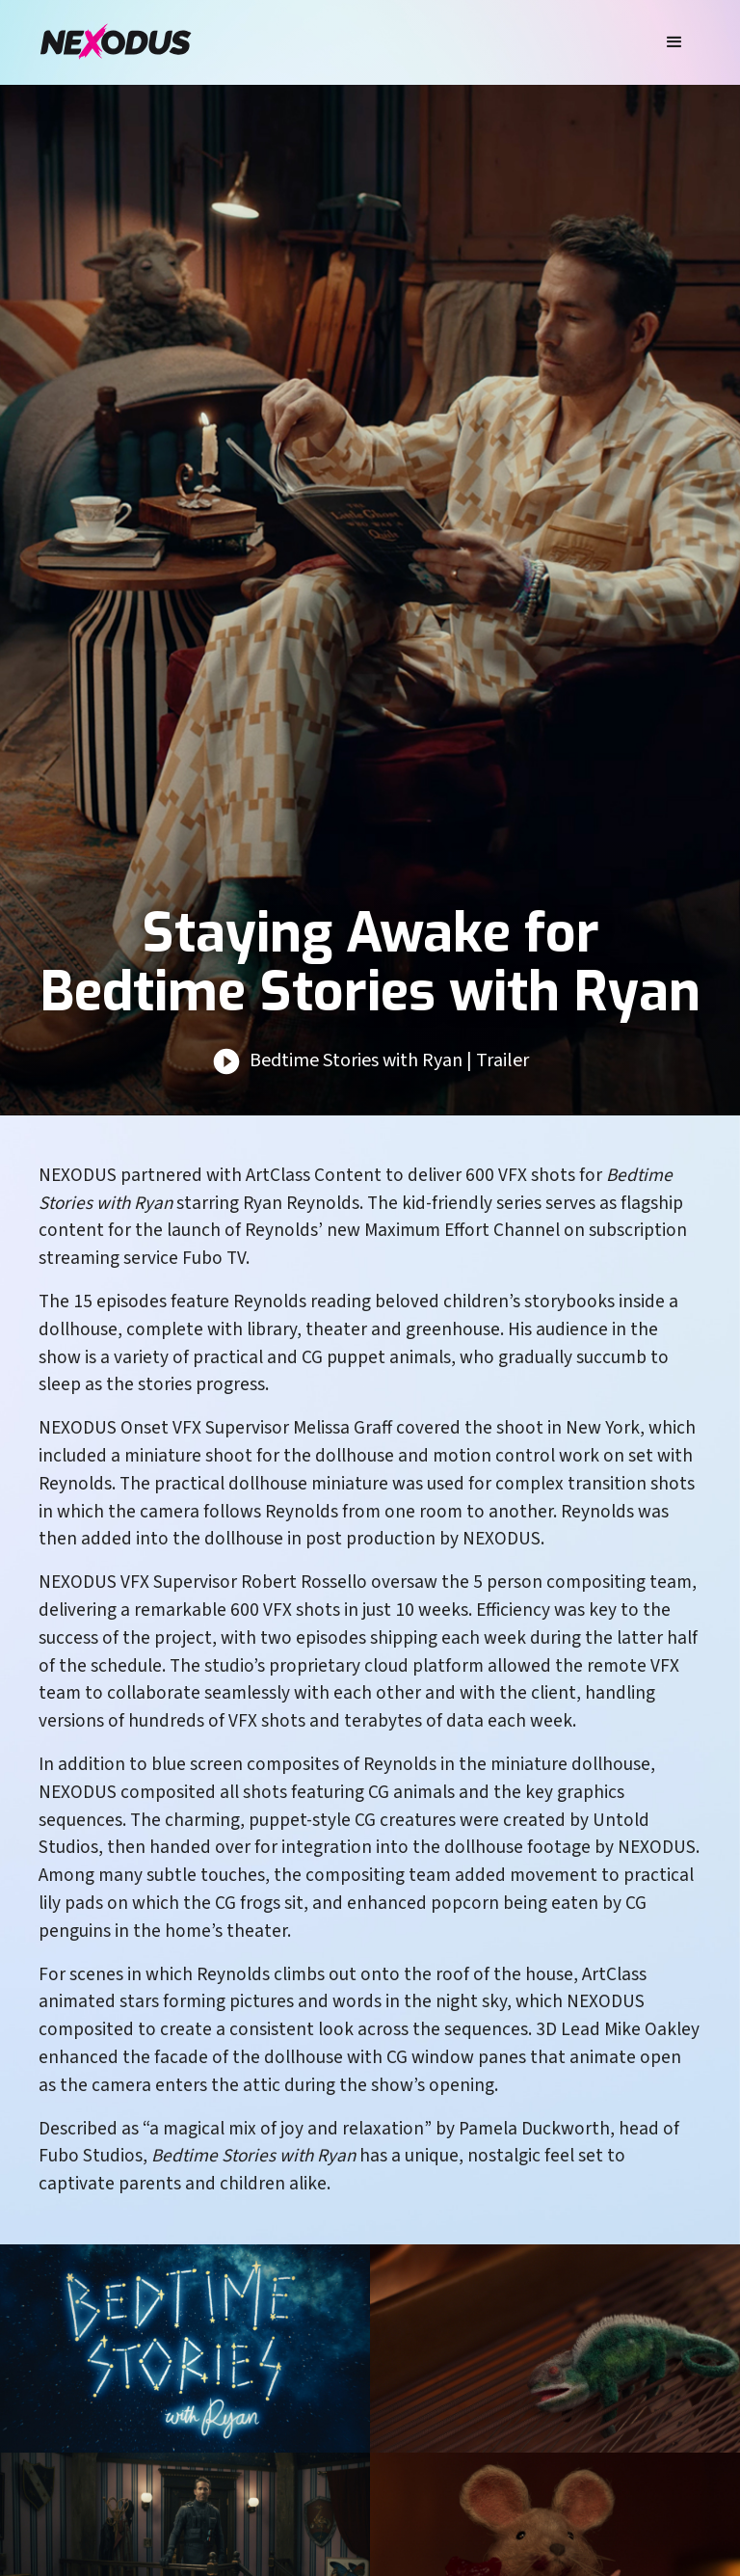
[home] (116, 42)
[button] (674, 42)
